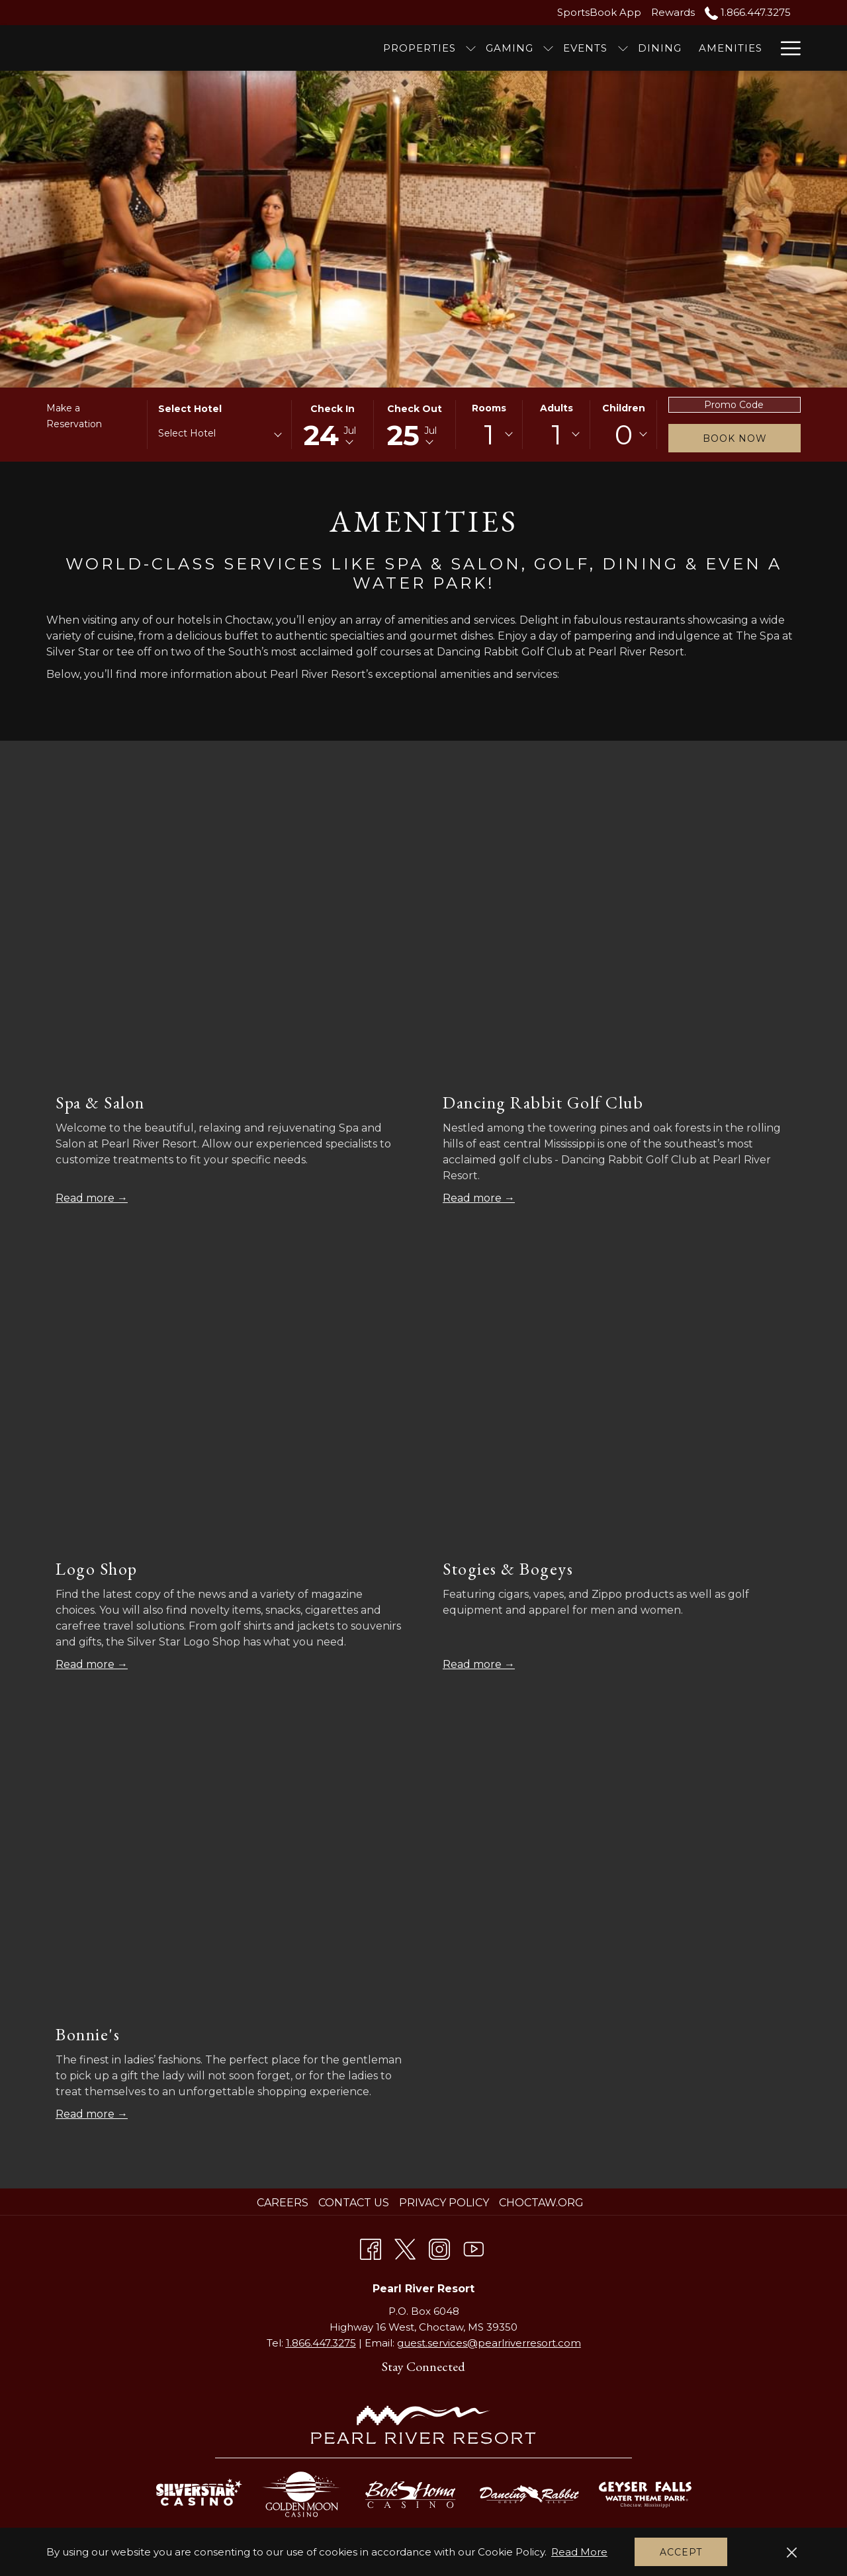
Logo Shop (97, 1569)
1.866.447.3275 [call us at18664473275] (748, 12)
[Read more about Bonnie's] (230, 1869)
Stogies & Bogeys (508, 1569)
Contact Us (353, 2202)
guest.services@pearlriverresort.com (489, 2343)
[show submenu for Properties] (381, 48)
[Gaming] (420, 48)
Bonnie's (88, 2034)
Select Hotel (190, 409)
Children (623, 408)
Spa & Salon (100, 1102)
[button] (332, 424)
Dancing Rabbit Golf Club (543, 1102)
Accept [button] (681, 2552)
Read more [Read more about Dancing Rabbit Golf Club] (473, 1198)
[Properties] (330, 48)
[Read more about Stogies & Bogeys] (617, 1403)
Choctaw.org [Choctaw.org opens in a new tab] (543, 2202)
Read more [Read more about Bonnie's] (86, 2114)
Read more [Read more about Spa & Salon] (86, 1198)
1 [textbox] (489, 434)
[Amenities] (641, 48)
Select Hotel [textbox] (187, 433)
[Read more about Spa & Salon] (230, 937)
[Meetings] (720, 48)
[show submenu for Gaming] (459, 48)
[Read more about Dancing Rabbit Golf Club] (617, 937)
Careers (282, 2202)
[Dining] (569, 48)
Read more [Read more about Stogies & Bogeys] (473, 1664)
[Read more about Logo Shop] (230, 1403)
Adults (556, 408)
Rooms (489, 408)
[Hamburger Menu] (786, 48)
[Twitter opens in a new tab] (405, 2247)
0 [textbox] (624, 434)
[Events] (496, 48)
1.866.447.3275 (321, 2343)
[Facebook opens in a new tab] (370, 2247)
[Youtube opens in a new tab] (473, 2247)
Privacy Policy (444, 2202)
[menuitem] (284, 2203)
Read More (579, 2552)
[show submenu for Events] (533, 48)
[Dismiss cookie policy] (792, 2552)
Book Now (735, 438)
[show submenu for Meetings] (764, 48)
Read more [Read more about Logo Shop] (86, 1664)
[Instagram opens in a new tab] (439, 2247)
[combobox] (219, 435)
